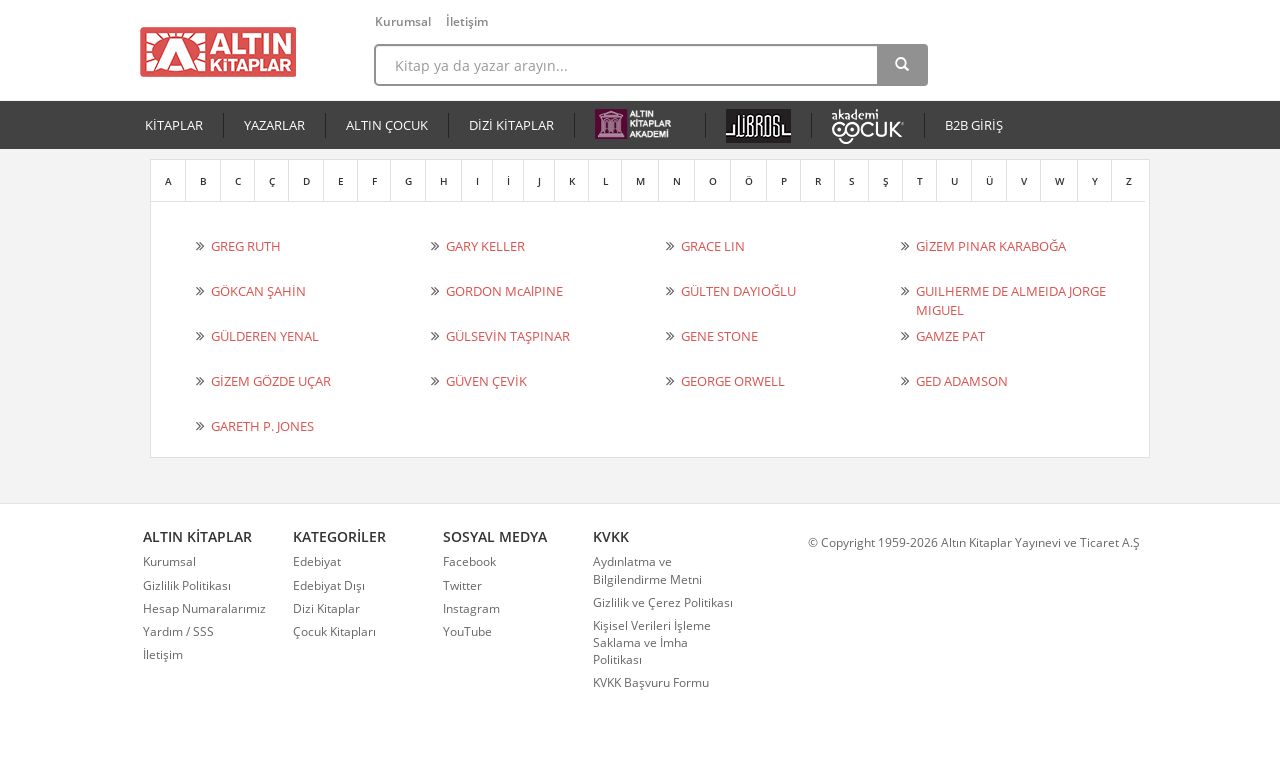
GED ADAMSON (962, 381)
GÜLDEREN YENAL (265, 336)
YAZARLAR (274, 125)
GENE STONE (719, 336)
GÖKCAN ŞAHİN (258, 291)
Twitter (462, 585)
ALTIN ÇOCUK (387, 125)
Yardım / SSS (178, 631)
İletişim (467, 21)
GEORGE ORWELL (733, 381)
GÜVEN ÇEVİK (486, 381)
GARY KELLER (485, 246)
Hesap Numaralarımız (204, 608)
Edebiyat (317, 561)
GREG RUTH (246, 246)
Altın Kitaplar (218, 52)
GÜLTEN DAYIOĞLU (738, 291)
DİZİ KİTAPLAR (511, 125)
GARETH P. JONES (262, 426)
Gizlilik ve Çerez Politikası (663, 602)
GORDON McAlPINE (504, 291)
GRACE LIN (713, 246)
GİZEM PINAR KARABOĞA (991, 246)
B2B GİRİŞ (974, 125)
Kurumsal (403, 21)
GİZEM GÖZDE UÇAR (271, 381)
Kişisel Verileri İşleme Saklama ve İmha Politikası (652, 642)
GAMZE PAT (950, 336)
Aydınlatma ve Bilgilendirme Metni (647, 570)
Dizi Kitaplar (326, 608)
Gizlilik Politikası (187, 585)
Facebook (469, 561)
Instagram (471, 608)
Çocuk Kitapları (334, 631)
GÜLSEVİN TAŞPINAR (508, 336)
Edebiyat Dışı (329, 585)
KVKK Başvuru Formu (651, 682)
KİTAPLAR (174, 125)
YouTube (467, 631)
